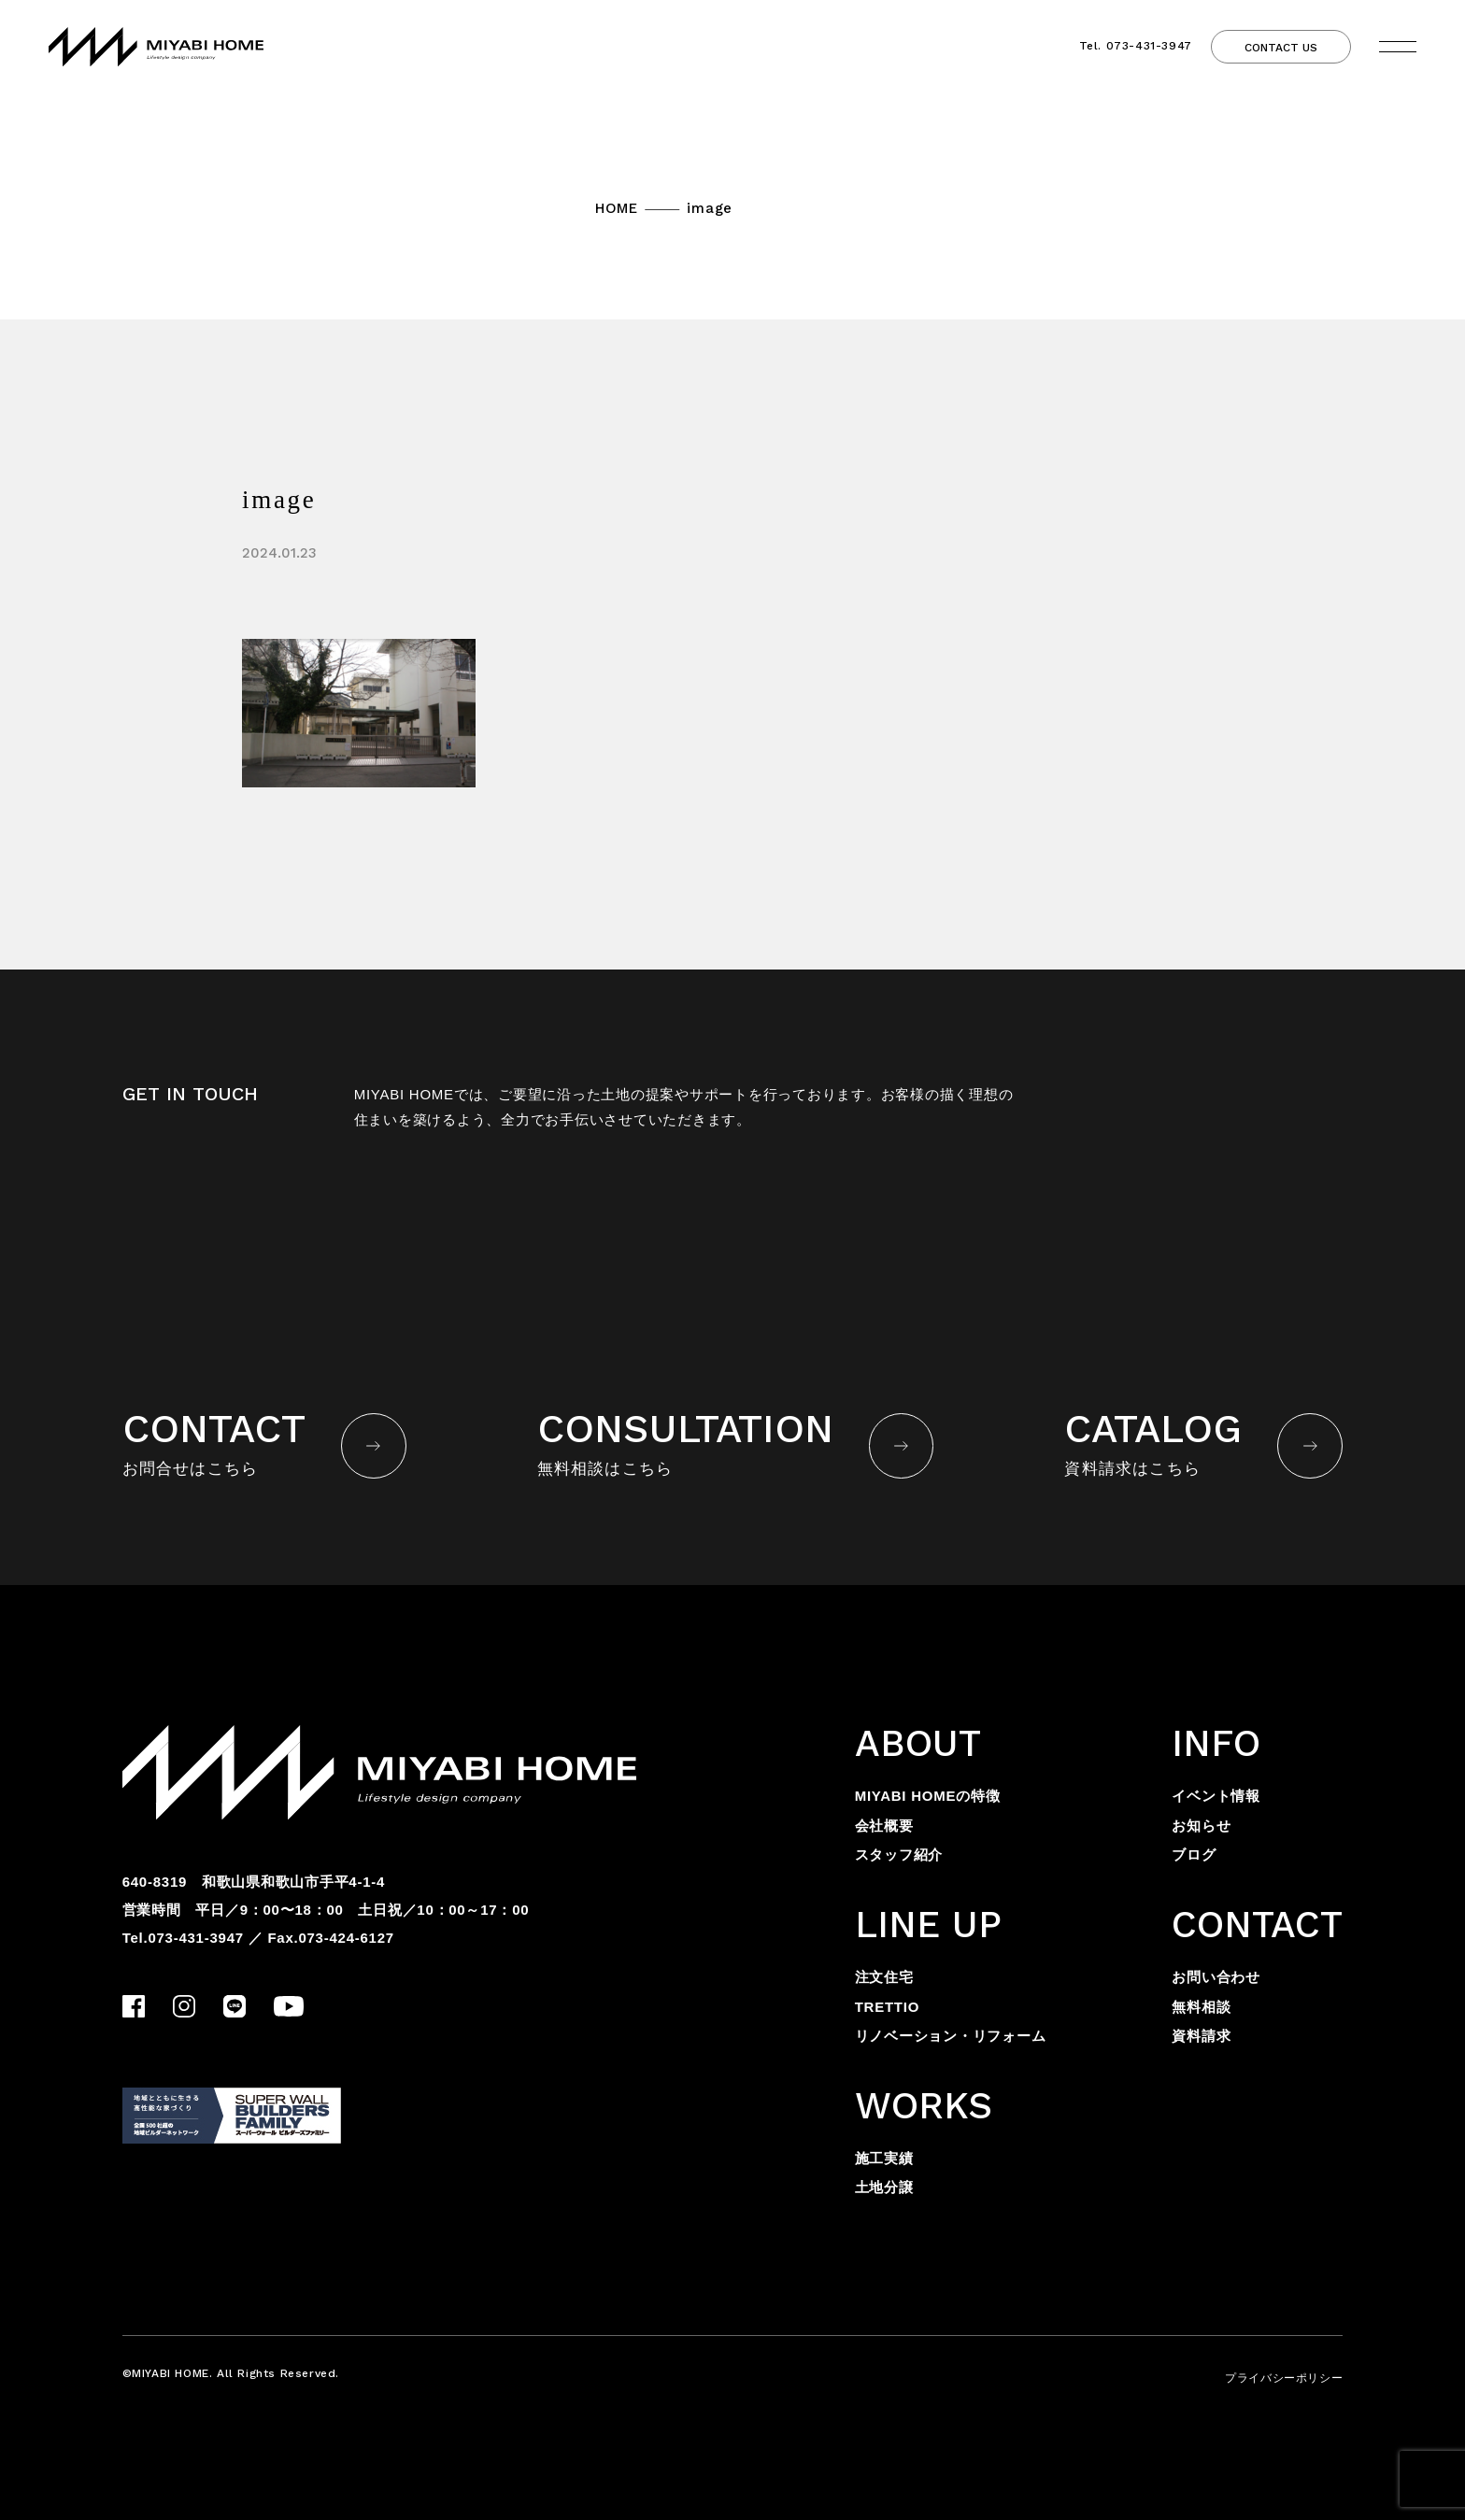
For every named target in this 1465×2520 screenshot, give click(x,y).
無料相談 (1201, 2007)
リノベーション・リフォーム (950, 2036)
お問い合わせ (1216, 1977)
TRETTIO (887, 2007)
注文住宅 (884, 1977)
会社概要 (884, 1825)
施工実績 (884, 2158)
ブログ (1194, 1854)
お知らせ (1201, 1825)
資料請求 (1201, 2036)
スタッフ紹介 (899, 1854)
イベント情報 (1216, 1796)
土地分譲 (884, 2187)
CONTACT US (1281, 47)
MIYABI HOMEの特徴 (928, 1796)
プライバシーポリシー (1284, 2378)
